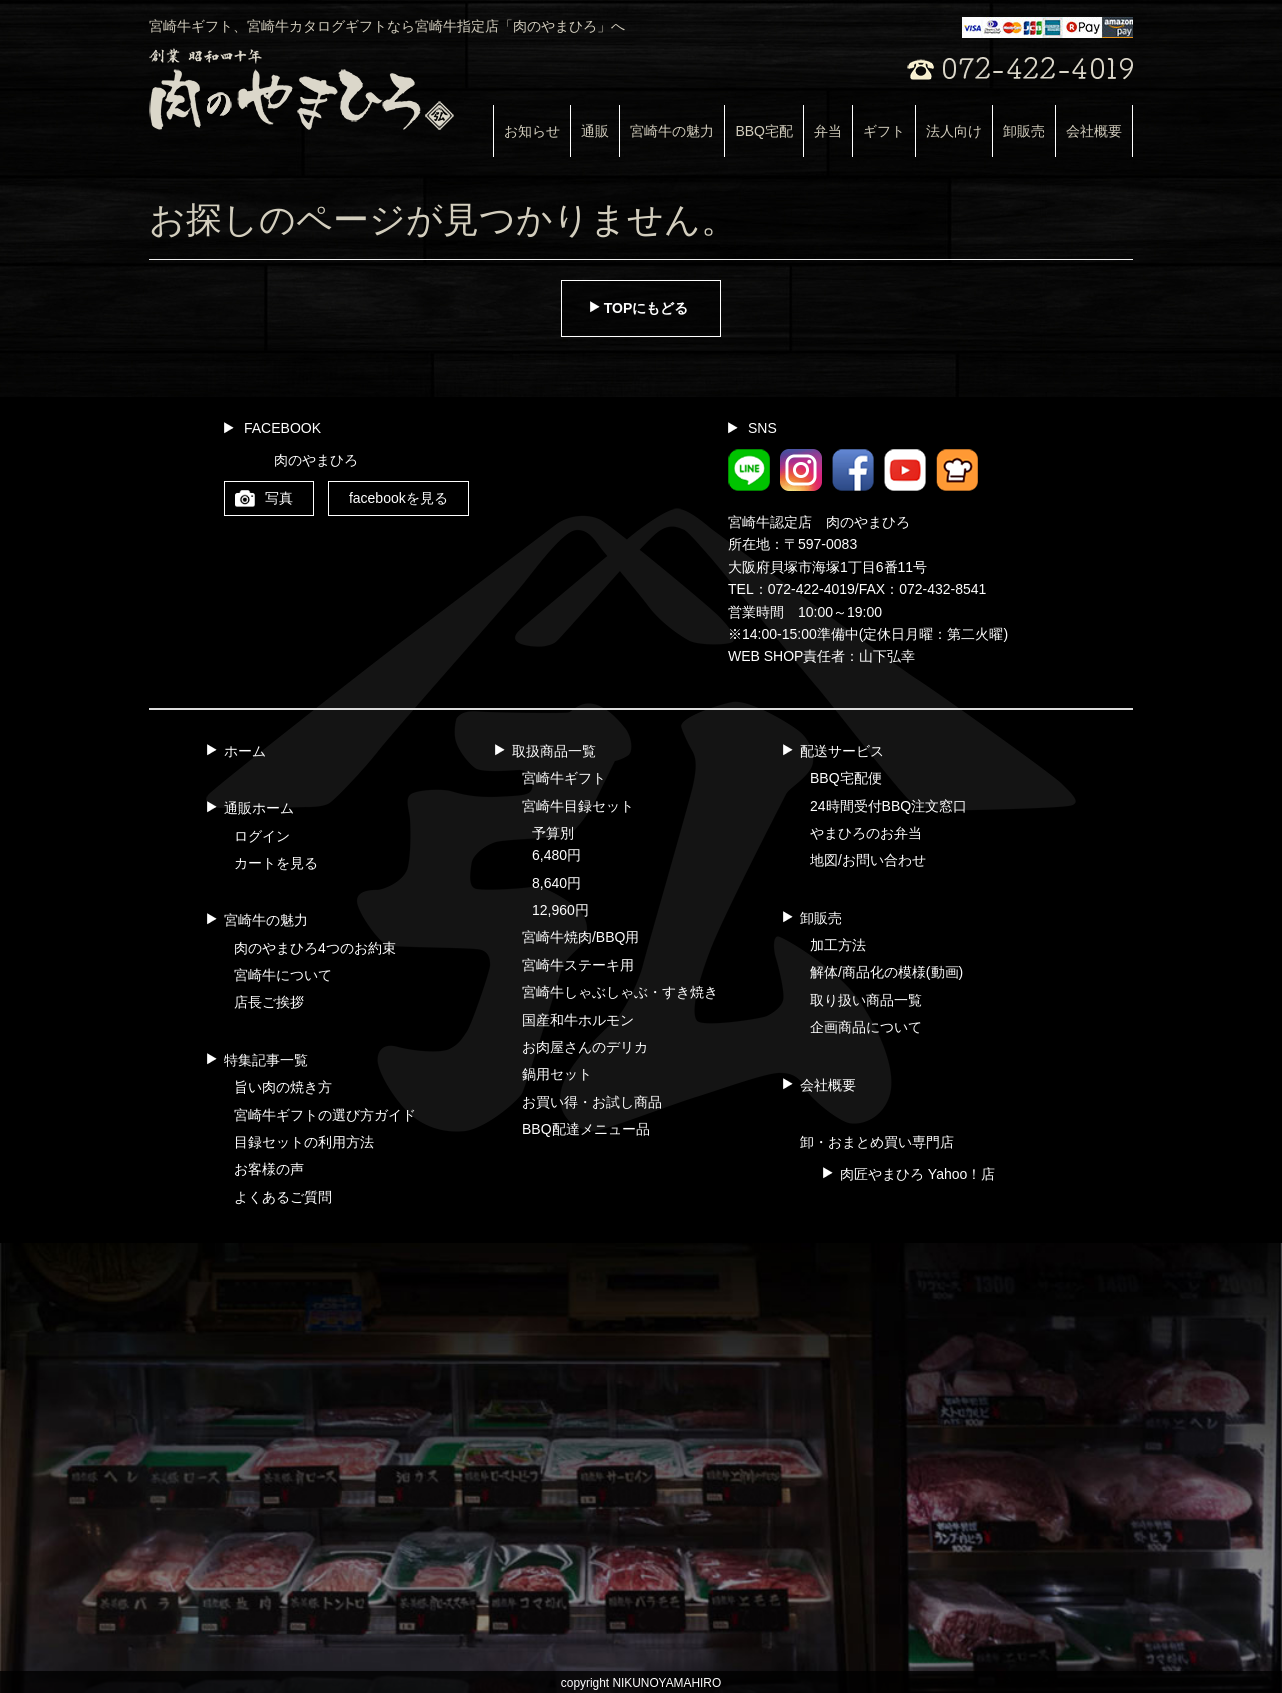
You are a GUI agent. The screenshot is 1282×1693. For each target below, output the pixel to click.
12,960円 (560, 910)
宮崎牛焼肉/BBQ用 (580, 937)
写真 (279, 498)
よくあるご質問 (283, 1197)
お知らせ (532, 131)
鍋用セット (557, 1074)
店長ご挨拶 (269, 1002)
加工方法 (838, 945)
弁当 (828, 131)
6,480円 (556, 855)
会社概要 (1094, 131)
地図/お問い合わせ (868, 860)
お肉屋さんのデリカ (585, 1047)
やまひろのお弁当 (866, 833)
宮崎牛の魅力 (672, 131)
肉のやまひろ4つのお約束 (315, 948)
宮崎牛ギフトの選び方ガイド (325, 1115)
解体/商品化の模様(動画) (886, 972)
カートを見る (276, 863)
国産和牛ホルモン (578, 1020)
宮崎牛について (283, 975)
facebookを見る (398, 498)
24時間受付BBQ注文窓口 (888, 806)
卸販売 (1024, 131)
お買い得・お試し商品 (592, 1102)
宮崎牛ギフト (564, 778)
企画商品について (866, 1027)
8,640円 (556, 883)
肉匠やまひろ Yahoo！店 (917, 1174)
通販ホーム (259, 808)
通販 (595, 131)
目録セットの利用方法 (304, 1142)
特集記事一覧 (266, 1060)
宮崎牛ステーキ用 (578, 965)
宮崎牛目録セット (578, 806)
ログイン (262, 836)
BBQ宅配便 (846, 778)
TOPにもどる (646, 308)
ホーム (245, 751)
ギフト (884, 131)
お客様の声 (269, 1169)
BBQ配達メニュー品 (586, 1129)
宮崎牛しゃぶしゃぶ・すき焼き (620, 992)
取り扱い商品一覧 (866, 1000)
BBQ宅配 (764, 131)
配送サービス (842, 751)
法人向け (954, 131)
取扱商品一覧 (554, 751)
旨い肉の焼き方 (283, 1087)
